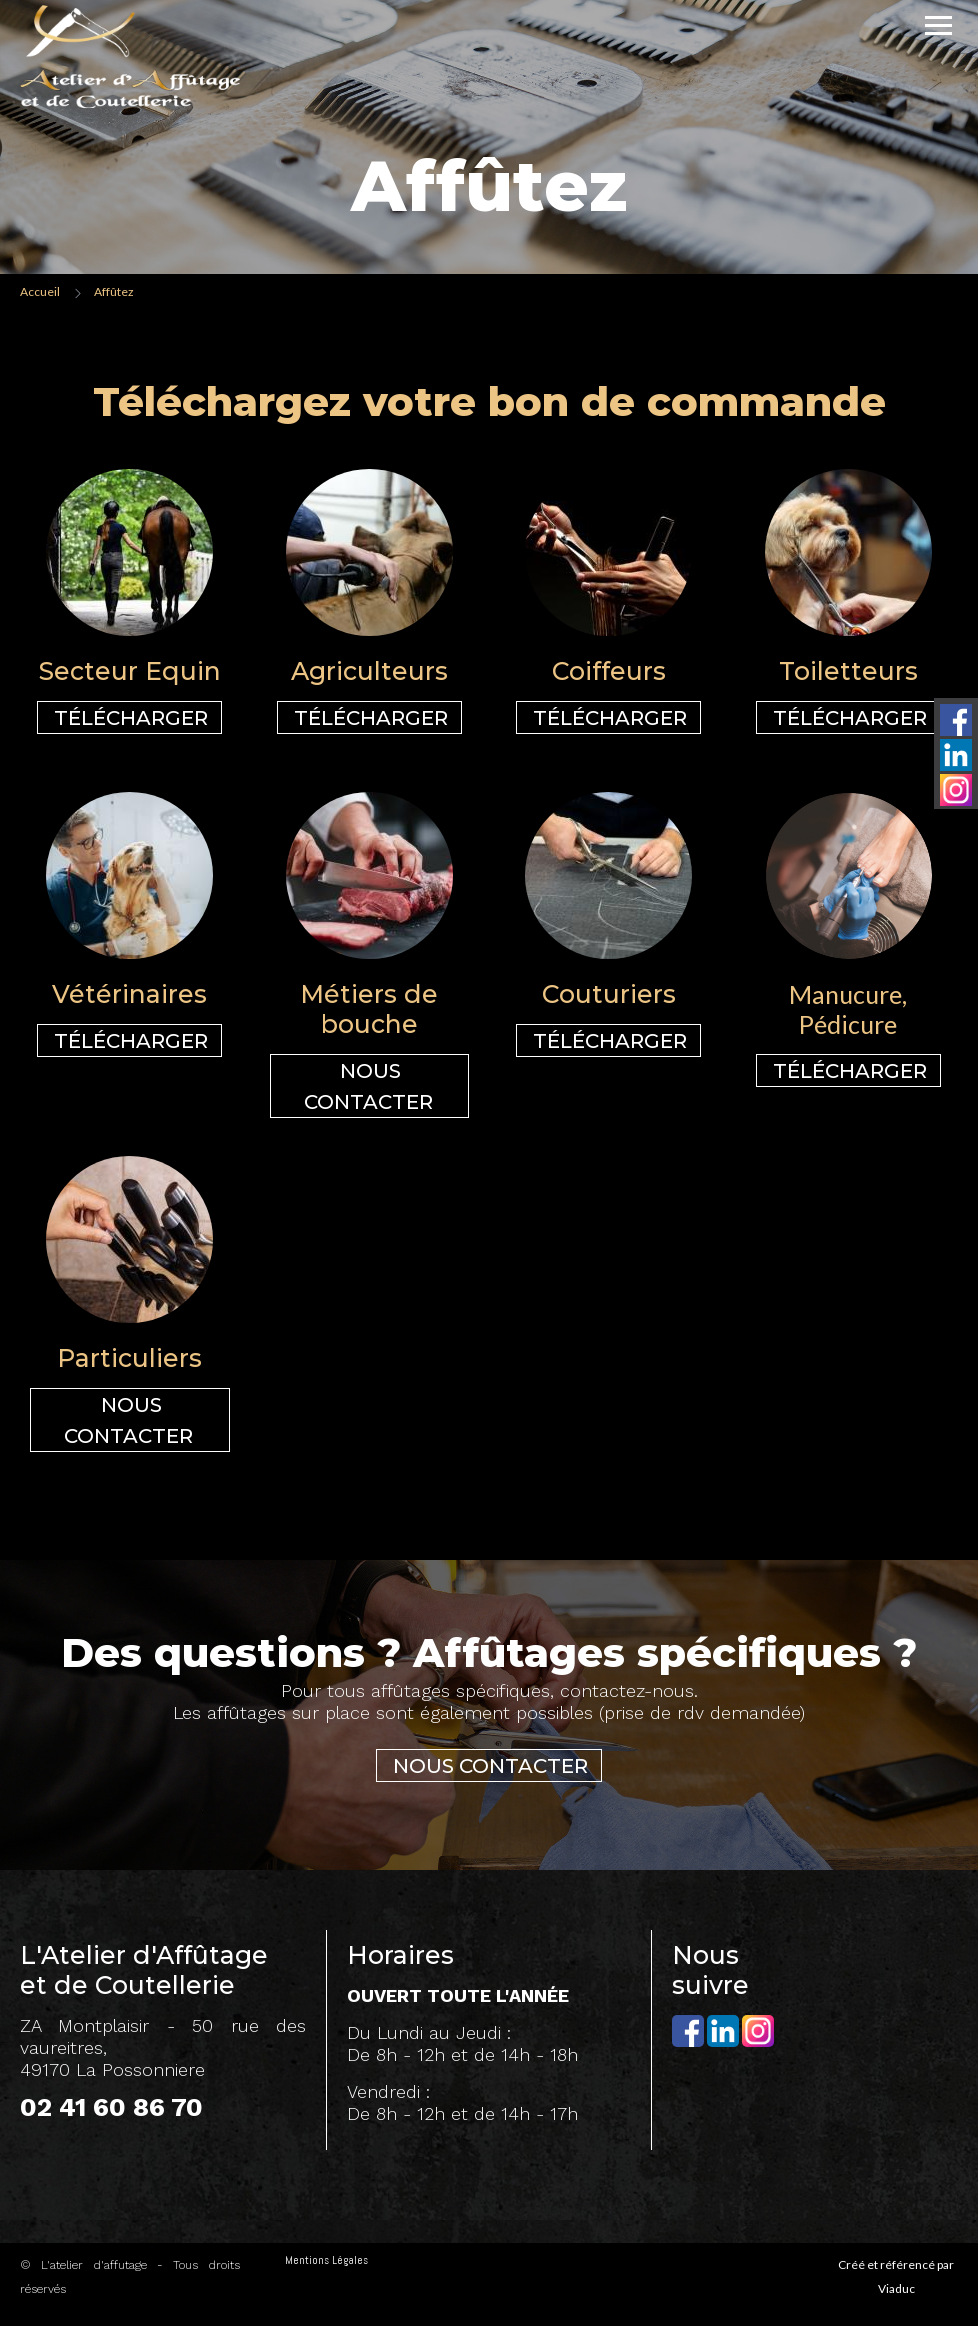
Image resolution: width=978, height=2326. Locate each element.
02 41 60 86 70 (111, 2107)
